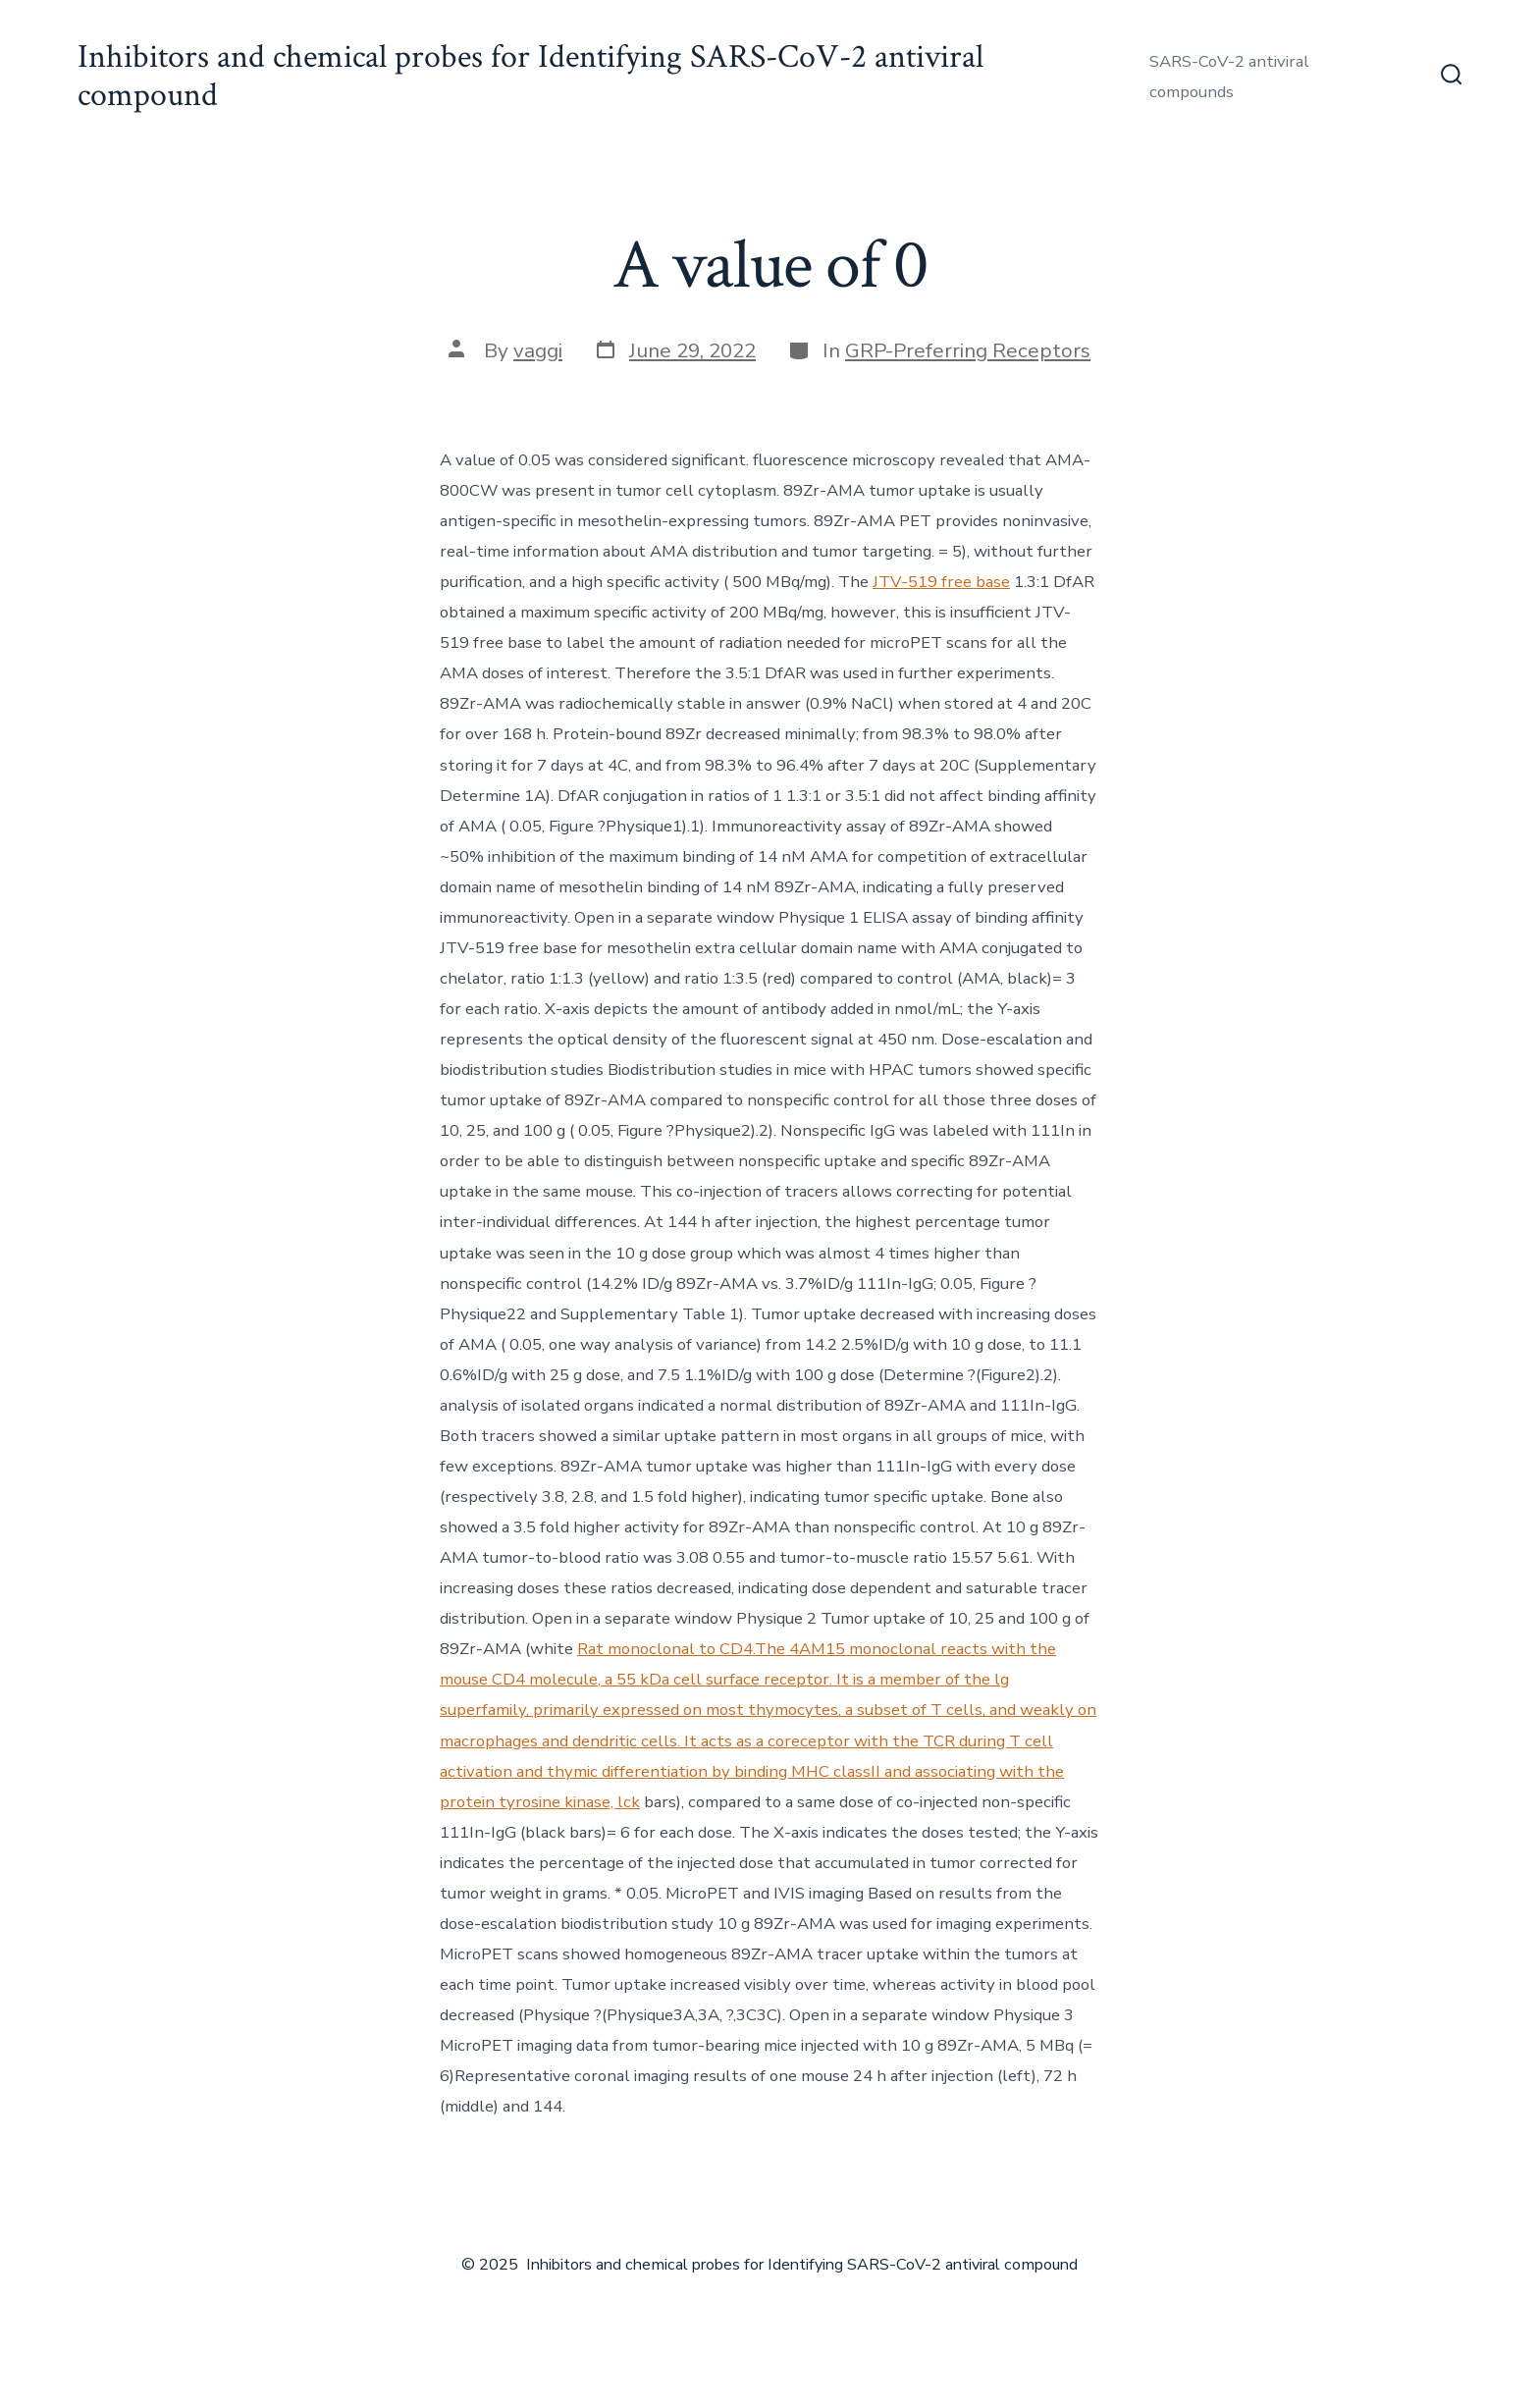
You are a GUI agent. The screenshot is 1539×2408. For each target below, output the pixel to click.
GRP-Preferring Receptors (967, 350)
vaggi (537, 350)
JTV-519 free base (941, 581)
